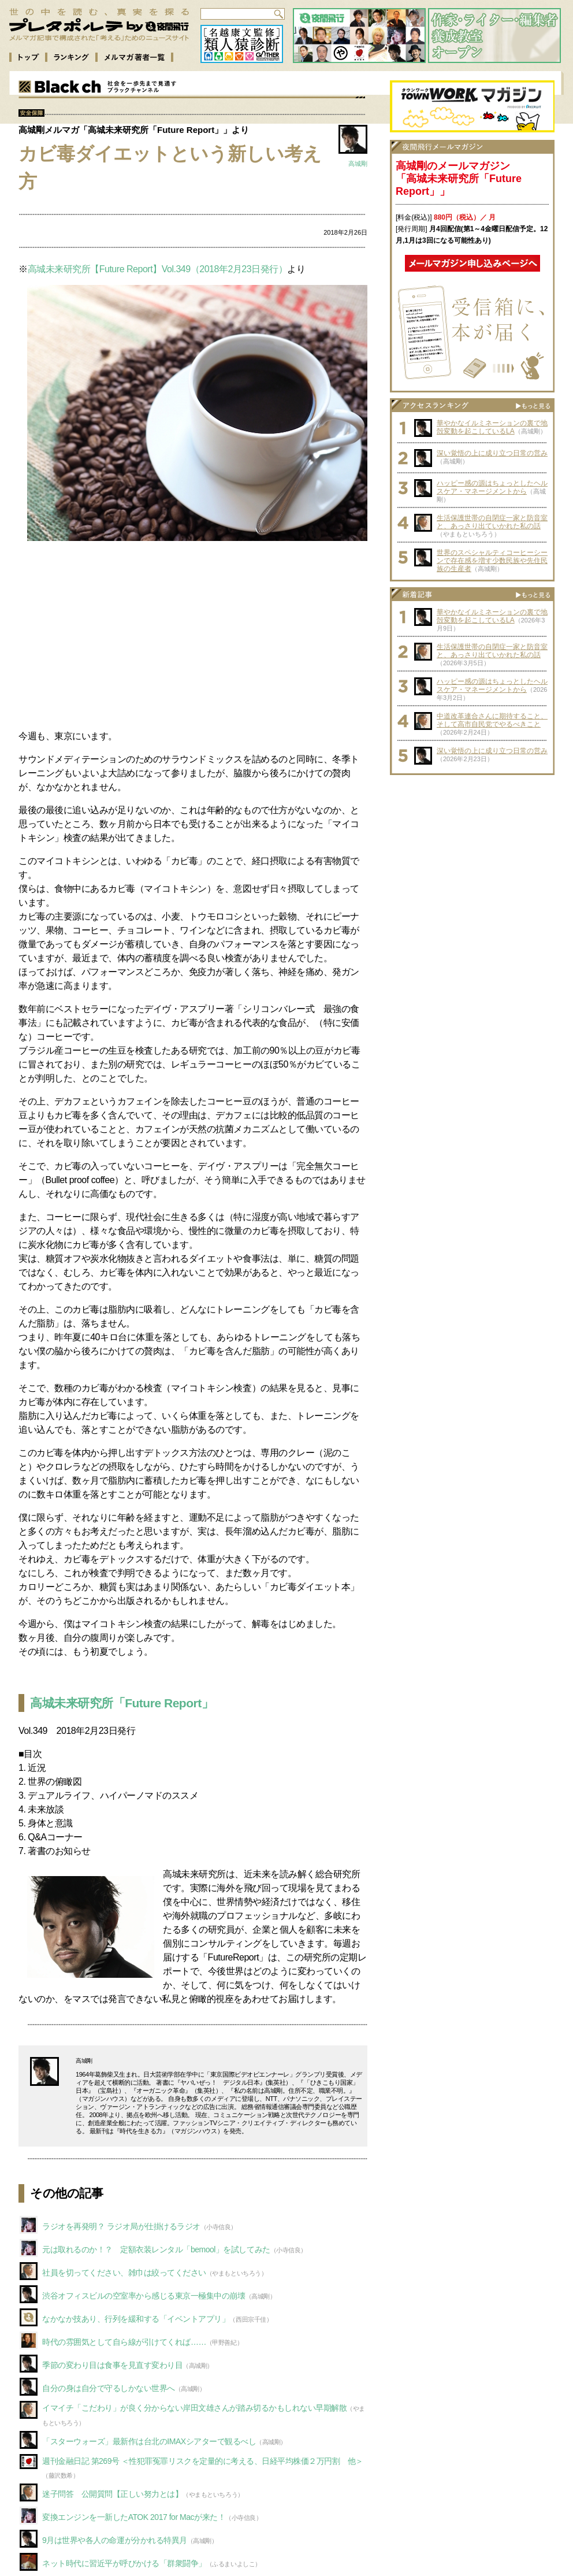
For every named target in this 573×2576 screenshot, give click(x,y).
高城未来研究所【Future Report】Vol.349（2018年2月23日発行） (158, 269)
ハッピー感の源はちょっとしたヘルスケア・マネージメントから (492, 487)
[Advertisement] (192, 635)
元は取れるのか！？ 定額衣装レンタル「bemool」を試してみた (156, 2249)
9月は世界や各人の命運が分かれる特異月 (114, 2540)
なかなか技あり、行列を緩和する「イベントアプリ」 (135, 2318)
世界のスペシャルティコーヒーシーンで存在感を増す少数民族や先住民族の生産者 (492, 560)
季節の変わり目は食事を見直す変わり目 (112, 2365)
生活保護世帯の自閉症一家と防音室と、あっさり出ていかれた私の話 (492, 522)
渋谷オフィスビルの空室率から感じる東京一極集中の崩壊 (143, 2295)
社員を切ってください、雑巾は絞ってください (124, 2272)
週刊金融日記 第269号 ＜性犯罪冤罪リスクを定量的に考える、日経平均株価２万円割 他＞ (202, 2461)
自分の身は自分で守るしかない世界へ (108, 2388)
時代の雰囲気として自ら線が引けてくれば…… (124, 2342)
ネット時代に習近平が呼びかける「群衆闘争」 (124, 2563)
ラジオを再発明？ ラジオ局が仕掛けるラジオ (121, 2226)
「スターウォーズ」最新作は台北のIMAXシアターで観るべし (149, 2441)
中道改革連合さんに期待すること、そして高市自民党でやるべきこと (492, 720)
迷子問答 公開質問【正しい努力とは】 (112, 2494)
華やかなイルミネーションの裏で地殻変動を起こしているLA (492, 427)
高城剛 (357, 163)
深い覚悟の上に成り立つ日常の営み (492, 453)
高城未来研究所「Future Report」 (121, 1703)
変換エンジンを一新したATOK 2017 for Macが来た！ (133, 2517)
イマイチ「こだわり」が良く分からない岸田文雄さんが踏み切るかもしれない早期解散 (194, 2407)
